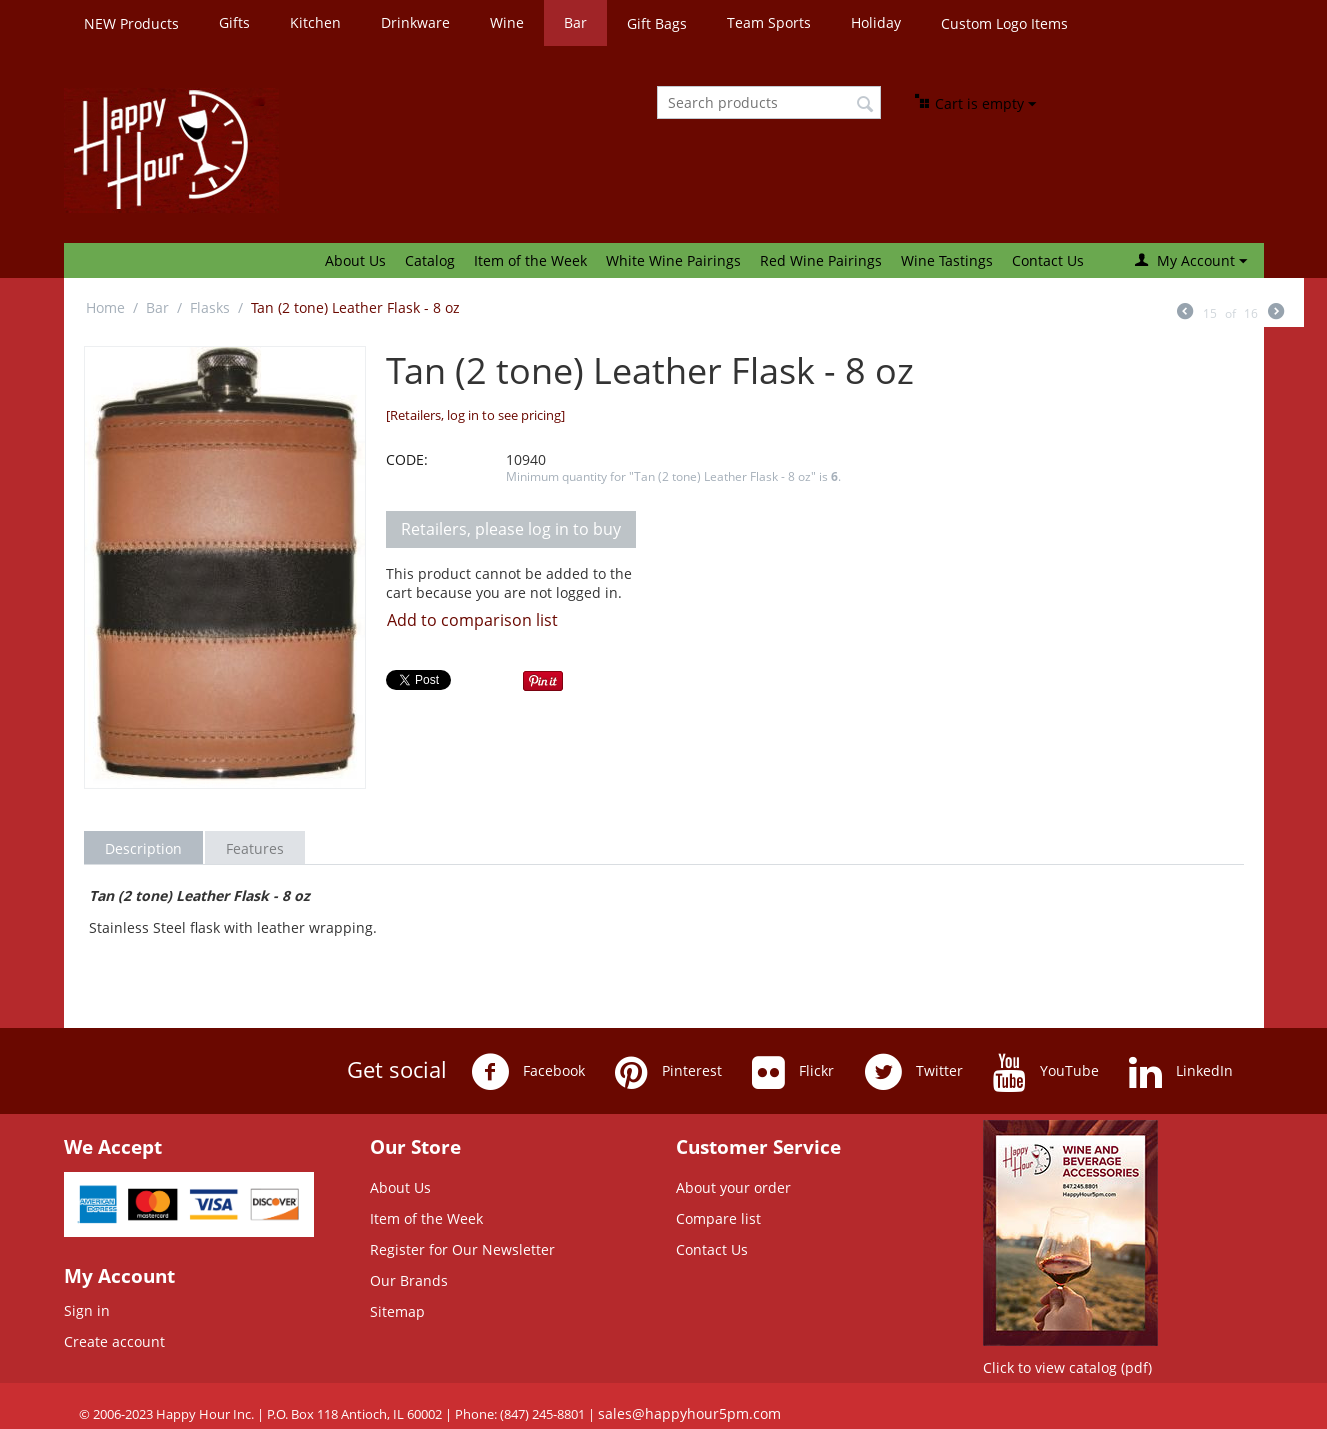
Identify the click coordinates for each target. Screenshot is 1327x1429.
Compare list (718, 1218)
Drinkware (415, 22)
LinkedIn (1181, 1072)
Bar (575, 22)
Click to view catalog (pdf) (1067, 1367)
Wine (507, 22)
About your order (733, 1187)
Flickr (793, 1072)
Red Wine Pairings (821, 260)
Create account (114, 1341)
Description (143, 848)
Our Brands (409, 1280)
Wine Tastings (947, 260)
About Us (355, 260)
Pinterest (668, 1072)
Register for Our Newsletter (462, 1249)
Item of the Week (530, 260)
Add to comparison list (472, 620)
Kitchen (315, 22)
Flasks (210, 307)
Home (105, 307)
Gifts (234, 22)
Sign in (87, 1310)
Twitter (913, 1072)
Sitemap (397, 1311)
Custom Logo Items (1004, 23)
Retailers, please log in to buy (511, 529)
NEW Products (131, 23)
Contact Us (1048, 260)
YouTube (1046, 1072)
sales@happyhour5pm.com (689, 1413)
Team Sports (769, 22)
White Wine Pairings (673, 260)
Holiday (876, 22)
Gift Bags (657, 23)
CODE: (407, 459)
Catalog (430, 260)
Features (255, 848)
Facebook (528, 1072)
